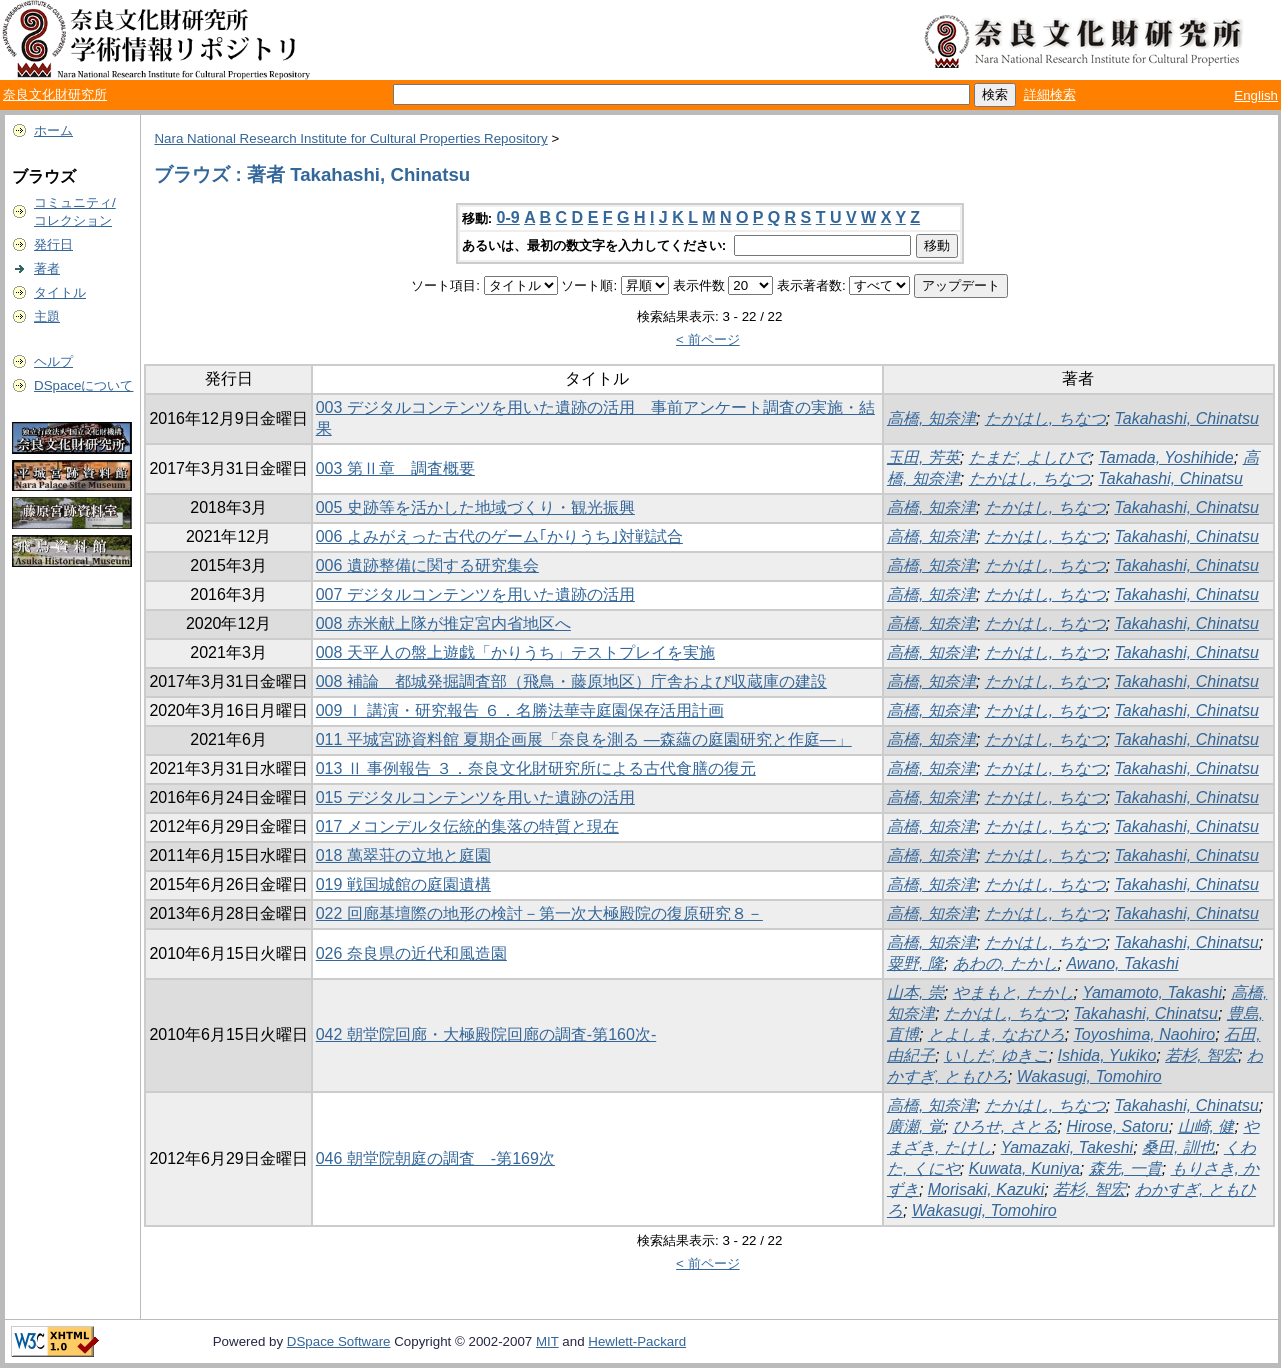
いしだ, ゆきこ (996, 1055)
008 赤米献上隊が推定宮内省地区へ (443, 623)
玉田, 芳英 (923, 457)
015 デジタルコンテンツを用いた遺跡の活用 (475, 797)
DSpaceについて (83, 385)
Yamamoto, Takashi (1152, 992)
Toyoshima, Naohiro (1145, 1034)
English (1256, 95)
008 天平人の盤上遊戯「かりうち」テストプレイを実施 (515, 652)
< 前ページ (708, 339)
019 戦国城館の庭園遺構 (403, 884)
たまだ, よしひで (1029, 457)
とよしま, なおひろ (996, 1034)
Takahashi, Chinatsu (1186, 418)
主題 (47, 316)
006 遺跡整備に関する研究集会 (427, 565)
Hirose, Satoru (1117, 1126)
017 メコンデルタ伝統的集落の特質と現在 (467, 826)
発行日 (53, 244)
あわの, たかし (1005, 963)
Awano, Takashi (1122, 963)
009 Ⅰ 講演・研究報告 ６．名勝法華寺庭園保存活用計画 (520, 710)
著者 (47, 268)
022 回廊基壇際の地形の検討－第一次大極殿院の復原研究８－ (539, 913)
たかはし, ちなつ (1045, 418)
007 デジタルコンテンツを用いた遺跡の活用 (475, 594)
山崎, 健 (1206, 1126)
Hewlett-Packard (637, 1341)
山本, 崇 (915, 992)
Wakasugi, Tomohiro (1089, 1076)
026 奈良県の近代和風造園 (411, 953)
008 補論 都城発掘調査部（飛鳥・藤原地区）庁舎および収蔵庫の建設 (571, 681)
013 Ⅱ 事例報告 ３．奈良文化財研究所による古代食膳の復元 (536, 768)
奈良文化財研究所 (55, 94)
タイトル (60, 292)
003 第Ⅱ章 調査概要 (395, 468)
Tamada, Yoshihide (1165, 457)
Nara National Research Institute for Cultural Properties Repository (350, 138)
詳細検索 (1050, 94)
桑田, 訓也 (1178, 1147)
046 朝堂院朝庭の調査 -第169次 (435, 1158)
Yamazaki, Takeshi (1067, 1147)
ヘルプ (53, 361)
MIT (547, 1341)
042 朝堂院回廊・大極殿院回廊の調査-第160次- (486, 1034)
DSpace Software (339, 1341)
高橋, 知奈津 (931, 418)
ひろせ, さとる (1005, 1126)
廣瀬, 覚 (915, 1126)
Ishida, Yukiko (1107, 1055)
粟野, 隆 (915, 963)
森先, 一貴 (1125, 1168)
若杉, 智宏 (1201, 1055)
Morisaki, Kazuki (986, 1189)
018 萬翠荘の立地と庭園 (403, 855)
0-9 (508, 217)
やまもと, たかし (1013, 992)
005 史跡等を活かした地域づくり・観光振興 (475, 507)
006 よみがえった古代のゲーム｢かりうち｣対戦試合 (499, 536)
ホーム (53, 130)
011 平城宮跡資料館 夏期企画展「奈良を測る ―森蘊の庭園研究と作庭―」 (584, 739)
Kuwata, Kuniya (1024, 1168)
